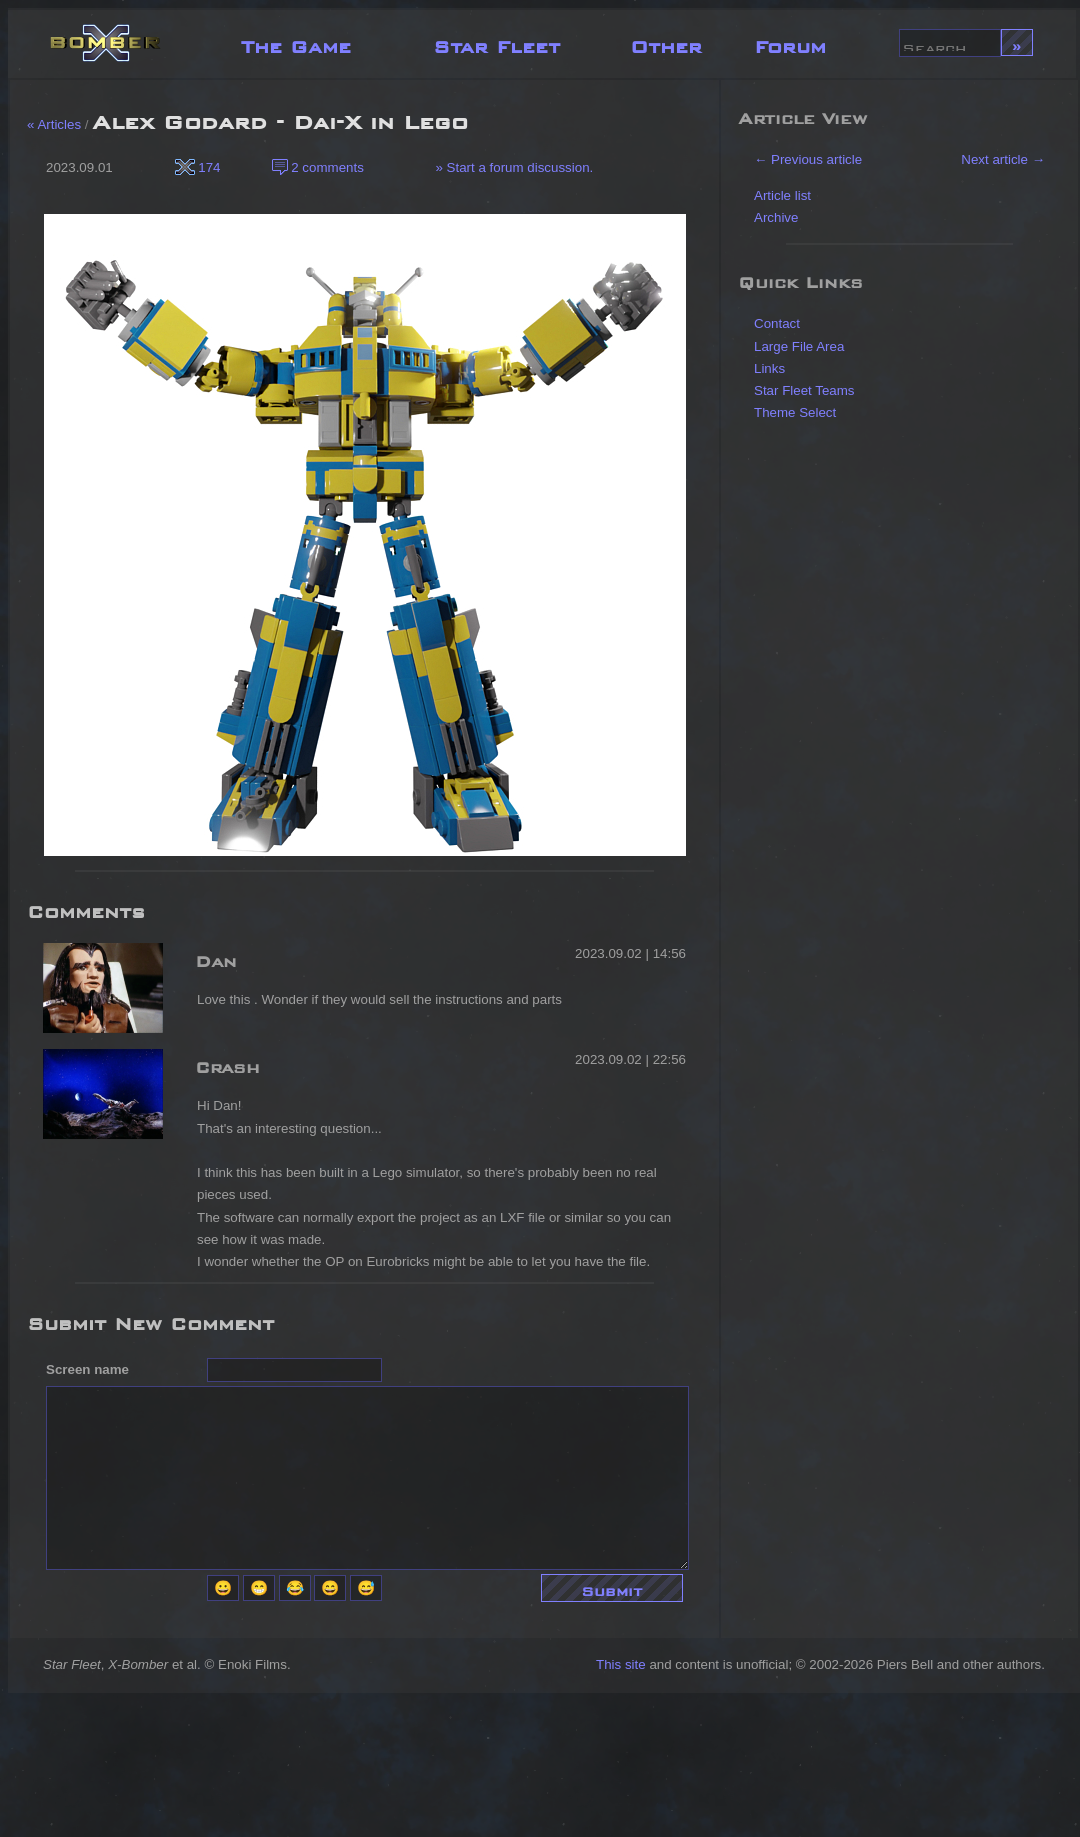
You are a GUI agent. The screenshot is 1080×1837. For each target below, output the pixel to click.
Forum (790, 42)
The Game (296, 42)
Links (769, 368)
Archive (776, 217)
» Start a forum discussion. (513, 167)
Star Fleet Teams (804, 390)
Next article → (1003, 159)
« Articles (54, 124)
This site (621, 1664)
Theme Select (795, 412)
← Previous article (808, 159)
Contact (777, 323)
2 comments (318, 167)
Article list (782, 195)
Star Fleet (496, 42)
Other (666, 42)
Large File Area (799, 346)
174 (198, 167)
